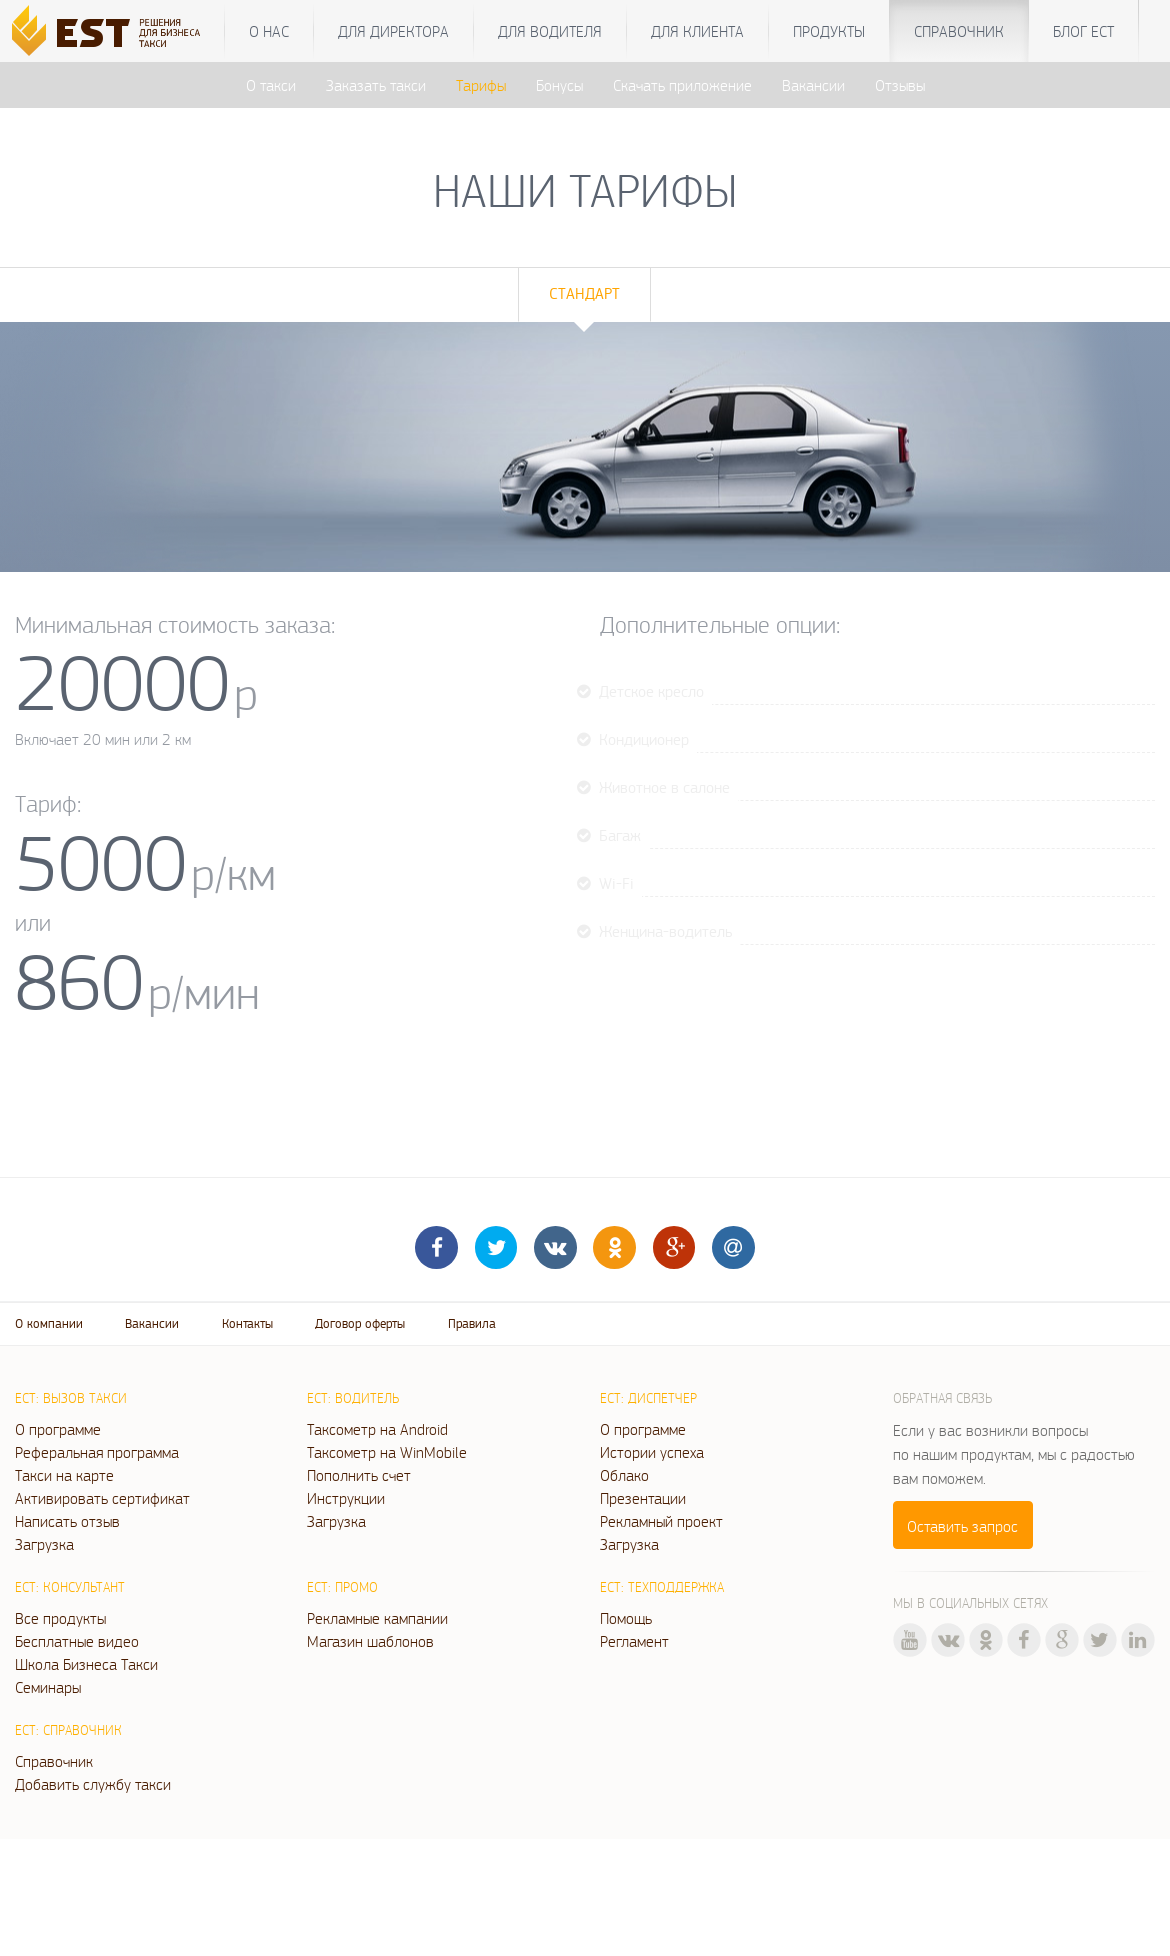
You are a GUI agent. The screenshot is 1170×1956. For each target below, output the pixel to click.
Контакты (247, 1323)
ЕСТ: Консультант (70, 1587)
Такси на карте (64, 1475)
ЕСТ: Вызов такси (71, 1398)
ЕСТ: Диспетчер (648, 1398)
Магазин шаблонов (370, 1641)
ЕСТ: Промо (342, 1587)
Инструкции (346, 1498)
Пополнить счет (359, 1475)
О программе (58, 1429)
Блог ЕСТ (1083, 31)
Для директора (393, 31)
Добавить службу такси (93, 1784)
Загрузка (44, 1544)
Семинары (48, 1687)
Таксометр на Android (377, 1429)
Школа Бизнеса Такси (86, 1664)
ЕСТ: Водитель (353, 1398)
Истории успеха (652, 1452)
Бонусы (559, 85)
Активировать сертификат (102, 1498)
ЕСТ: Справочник (68, 1730)
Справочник (959, 31)
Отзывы (900, 85)
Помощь (626, 1618)
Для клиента (697, 31)
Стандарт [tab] (584, 293)
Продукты (829, 31)
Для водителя (550, 31)
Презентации (643, 1498)
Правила (472, 1323)
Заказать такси (376, 85)
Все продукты (60, 1618)
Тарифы (481, 85)
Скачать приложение (682, 85)
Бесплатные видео (77, 1641)
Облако (624, 1475)
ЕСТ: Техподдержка (662, 1587)
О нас (269, 31)
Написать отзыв (67, 1521)
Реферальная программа (97, 1452)
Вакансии (813, 85)
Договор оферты (360, 1323)
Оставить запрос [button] (962, 1526)
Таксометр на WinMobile (387, 1452)
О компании (49, 1323)
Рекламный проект (661, 1521)
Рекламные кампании (377, 1618)
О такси (271, 85)
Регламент (634, 1641)
